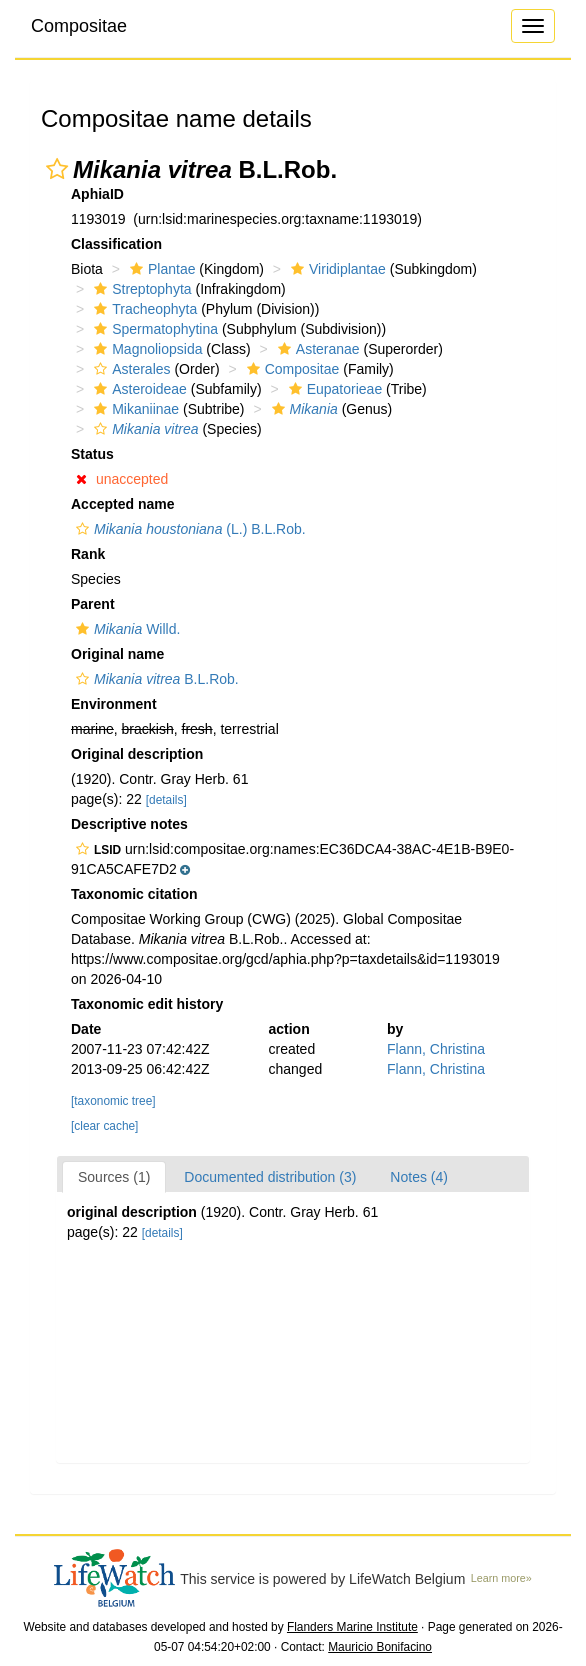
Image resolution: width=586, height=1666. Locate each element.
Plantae (160, 269)
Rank (88, 554)
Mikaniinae (134, 409)
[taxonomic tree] (113, 1101)
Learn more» (501, 1578)
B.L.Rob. (155, 679)
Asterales (129, 369)
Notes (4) (419, 1177)
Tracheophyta (143, 309)
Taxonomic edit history (147, 1004)
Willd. (125, 629)
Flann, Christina (436, 1049)
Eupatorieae (333, 389)
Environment (114, 704)
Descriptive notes (129, 824)
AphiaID (97, 194)
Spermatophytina (153, 329)
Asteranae (316, 349)
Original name (117, 654)
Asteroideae (138, 389)
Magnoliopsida (145, 349)
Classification (116, 244)
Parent (93, 604)
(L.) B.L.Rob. (188, 529)
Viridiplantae (336, 269)
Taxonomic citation (134, 894)
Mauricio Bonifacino (380, 1647)
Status (92, 454)
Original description (137, 754)
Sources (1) (114, 1177)
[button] (57, 169)
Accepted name (122, 504)
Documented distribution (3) (270, 1177)
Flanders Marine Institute (352, 1627)
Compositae (79, 26)
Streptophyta (140, 289)
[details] (166, 800)
